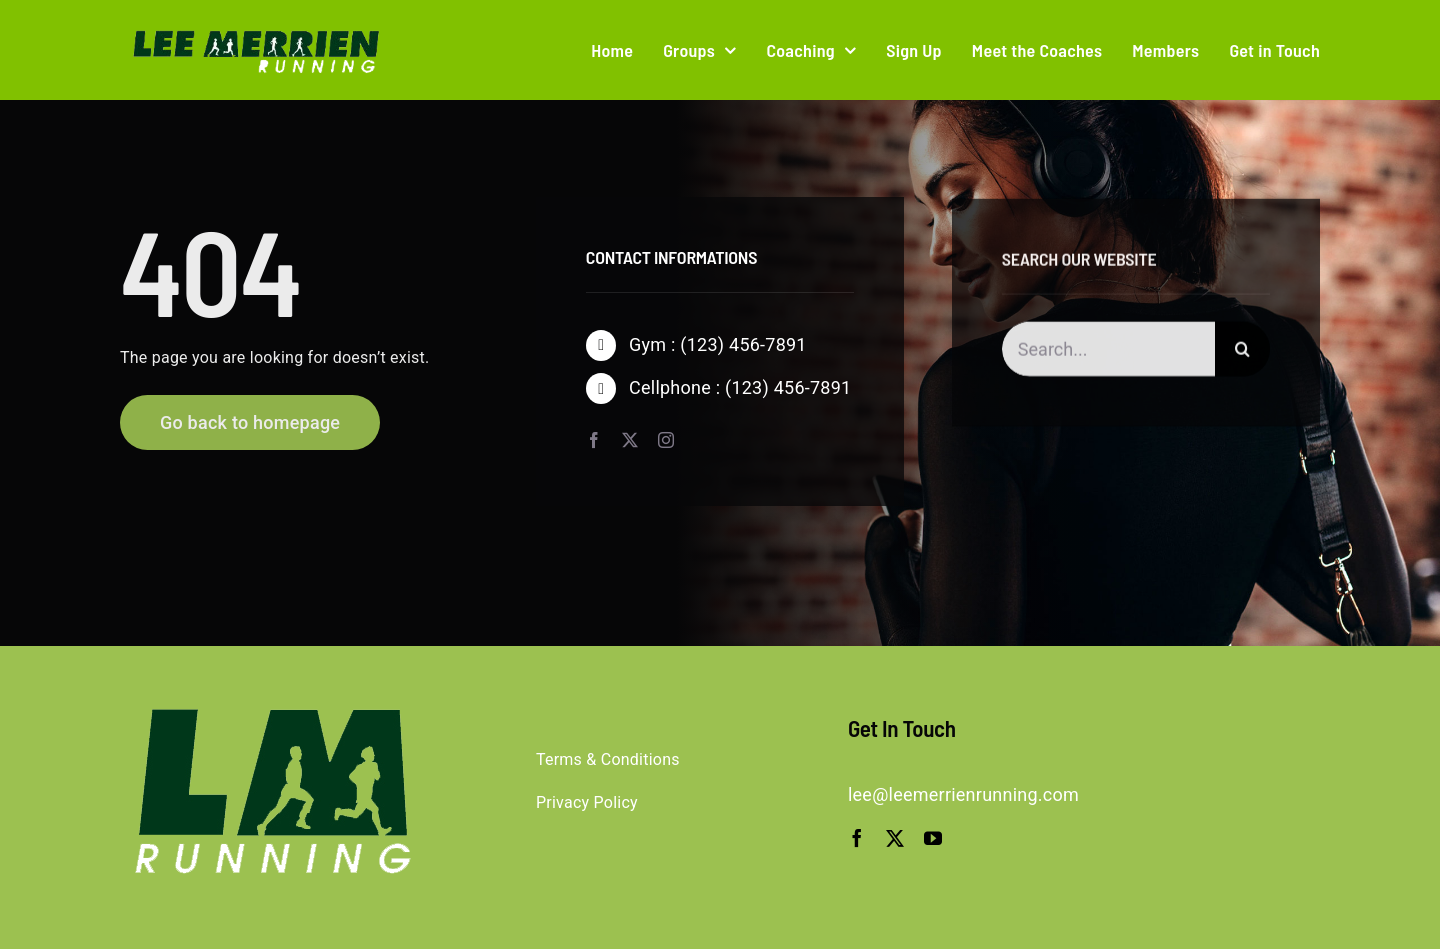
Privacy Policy (587, 802)
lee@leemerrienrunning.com (963, 794)
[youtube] (933, 838)
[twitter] (630, 440)
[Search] (1242, 351)
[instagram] (666, 440)
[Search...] (1108, 351)
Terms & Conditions (608, 759)
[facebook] (594, 440)
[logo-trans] (252, 31)
